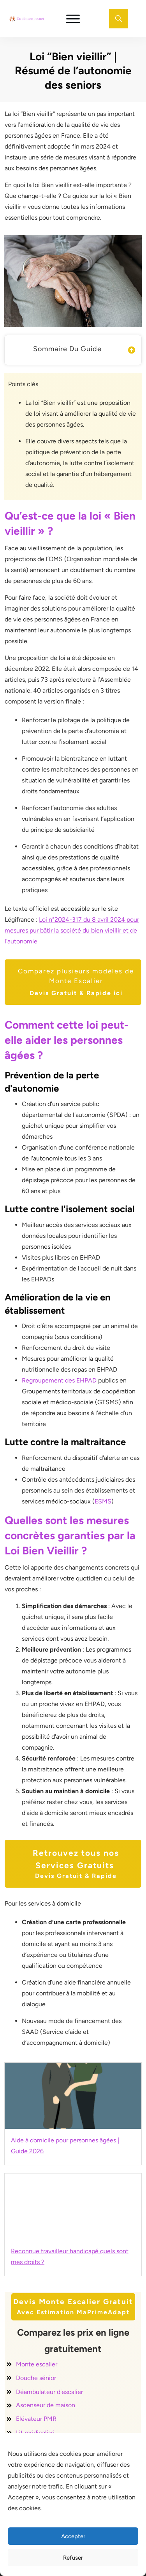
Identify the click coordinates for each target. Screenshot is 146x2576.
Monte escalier (36, 2364)
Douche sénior (36, 2378)
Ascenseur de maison (45, 2405)
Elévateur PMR (36, 2418)
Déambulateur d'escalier (49, 2392)
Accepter (73, 2536)
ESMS (103, 1501)
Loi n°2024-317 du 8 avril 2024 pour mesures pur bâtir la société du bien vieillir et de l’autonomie (72, 930)
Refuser (73, 2557)
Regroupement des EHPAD (59, 1380)
